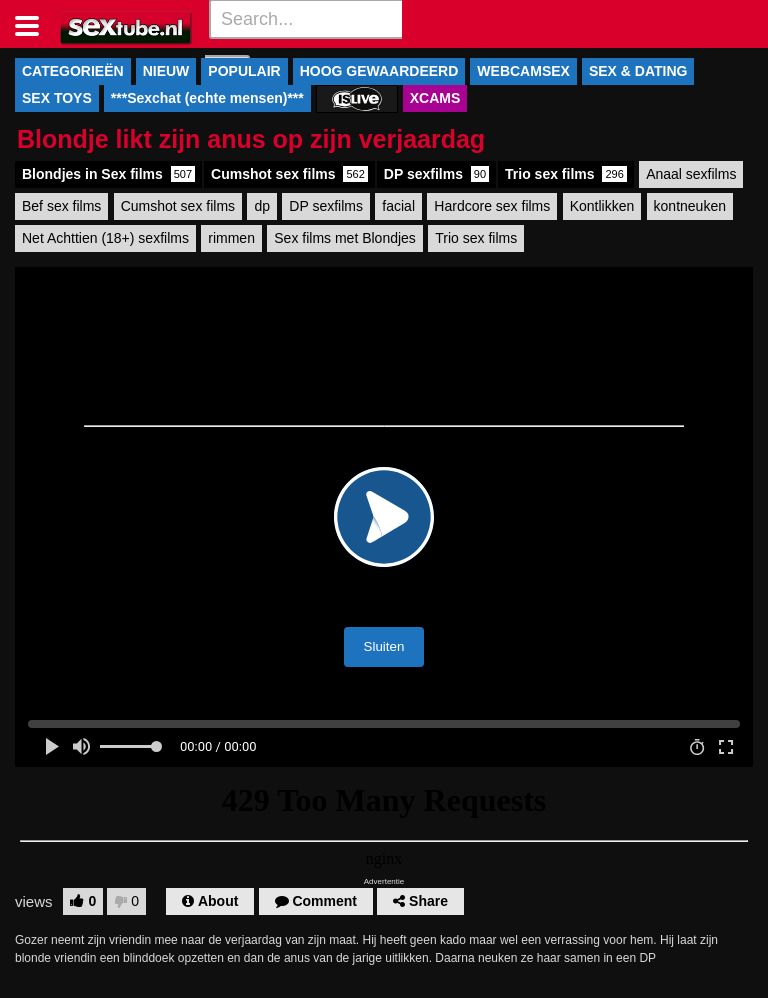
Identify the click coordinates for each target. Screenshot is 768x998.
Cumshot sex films (289, 174)
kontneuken (690, 206)
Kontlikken (602, 206)
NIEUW (166, 71)
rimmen (231, 238)
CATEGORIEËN (73, 71)
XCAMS (435, 98)
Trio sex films (566, 174)
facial (398, 206)
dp (262, 206)
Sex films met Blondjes (345, 238)
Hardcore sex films (492, 206)
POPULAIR (244, 71)
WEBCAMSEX (523, 71)
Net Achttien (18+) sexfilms (105, 238)
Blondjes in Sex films (108, 174)
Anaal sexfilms (691, 174)
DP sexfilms (436, 174)
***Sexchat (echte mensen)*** (207, 98)
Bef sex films (61, 206)
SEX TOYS (57, 98)
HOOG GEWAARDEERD (379, 71)
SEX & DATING (638, 71)
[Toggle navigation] (34, 24)
